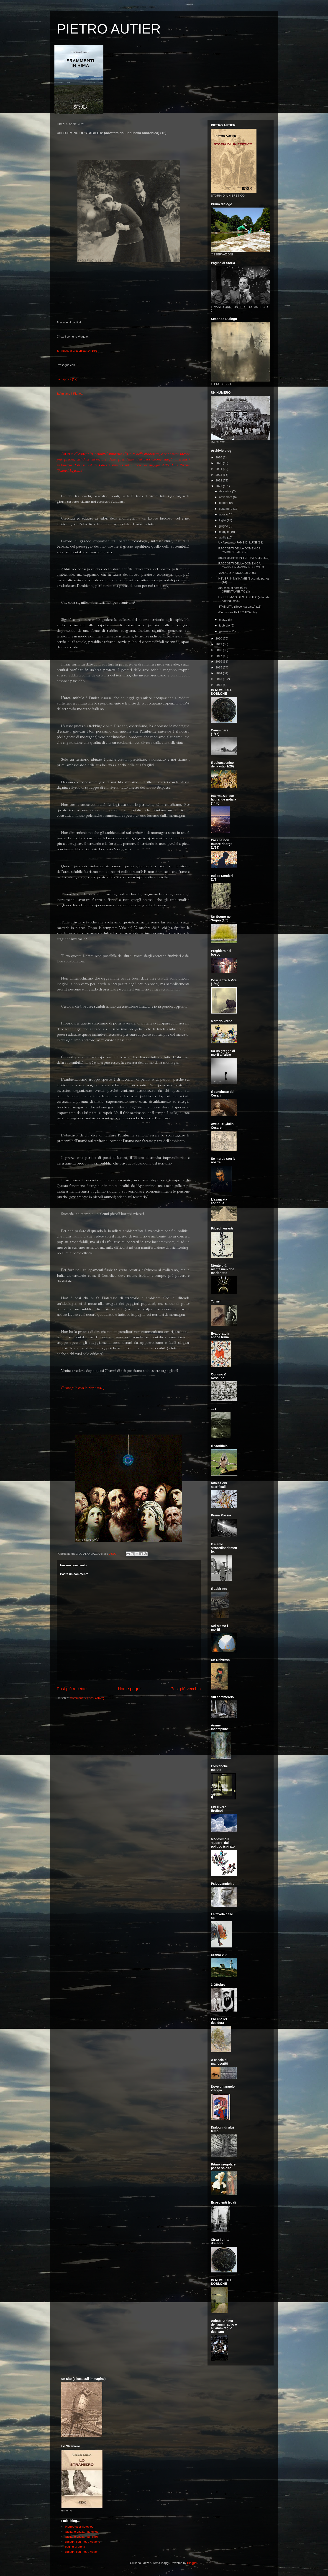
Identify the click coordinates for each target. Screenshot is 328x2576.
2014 (219, 673)
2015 (219, 667)
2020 (219, 638)
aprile (223, 537)
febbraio (225, 625)
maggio (224, 531)
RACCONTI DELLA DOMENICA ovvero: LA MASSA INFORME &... (242, 565)
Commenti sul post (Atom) (87, 1698)
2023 (219, 474)
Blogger (192, 2563)
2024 (219, 468)
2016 (219, 661)
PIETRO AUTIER (109, 28)
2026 (219, 457)
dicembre (225, 491)
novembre (226, 497)
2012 (219, 684)
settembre (226, 508)
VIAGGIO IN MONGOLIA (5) (237, 572)
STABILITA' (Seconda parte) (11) (239, 606)
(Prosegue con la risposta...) (82, 1387)
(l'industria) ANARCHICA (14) (237, 612)
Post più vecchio (186, 1689)
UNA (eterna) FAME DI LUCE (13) (240, 542)
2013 (219, 679)
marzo (223, 619)
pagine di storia (75, 2546)
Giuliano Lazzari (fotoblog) (82, 2531)
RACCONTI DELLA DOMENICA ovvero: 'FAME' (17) (239, 550)
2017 (219, 656)
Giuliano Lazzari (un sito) (81, 2536)
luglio (223, 520)
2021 (219, 486)
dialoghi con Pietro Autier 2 (82, 2541)
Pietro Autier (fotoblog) (79, 2526)
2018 (219, 650)
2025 (219, 463)
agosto (224, 514)
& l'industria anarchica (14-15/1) (77, 350)
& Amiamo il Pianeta (70, 393)
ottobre (224, 502)
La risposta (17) (67, 379)
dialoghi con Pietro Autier (81, 2551)
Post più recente (72, 1689)
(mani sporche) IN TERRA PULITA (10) (243, 557)
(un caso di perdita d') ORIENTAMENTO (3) (234, 589)
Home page (128, 1689)
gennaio (225, 631)
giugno (224, 526)
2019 (219, 644)
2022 (219, 480)
